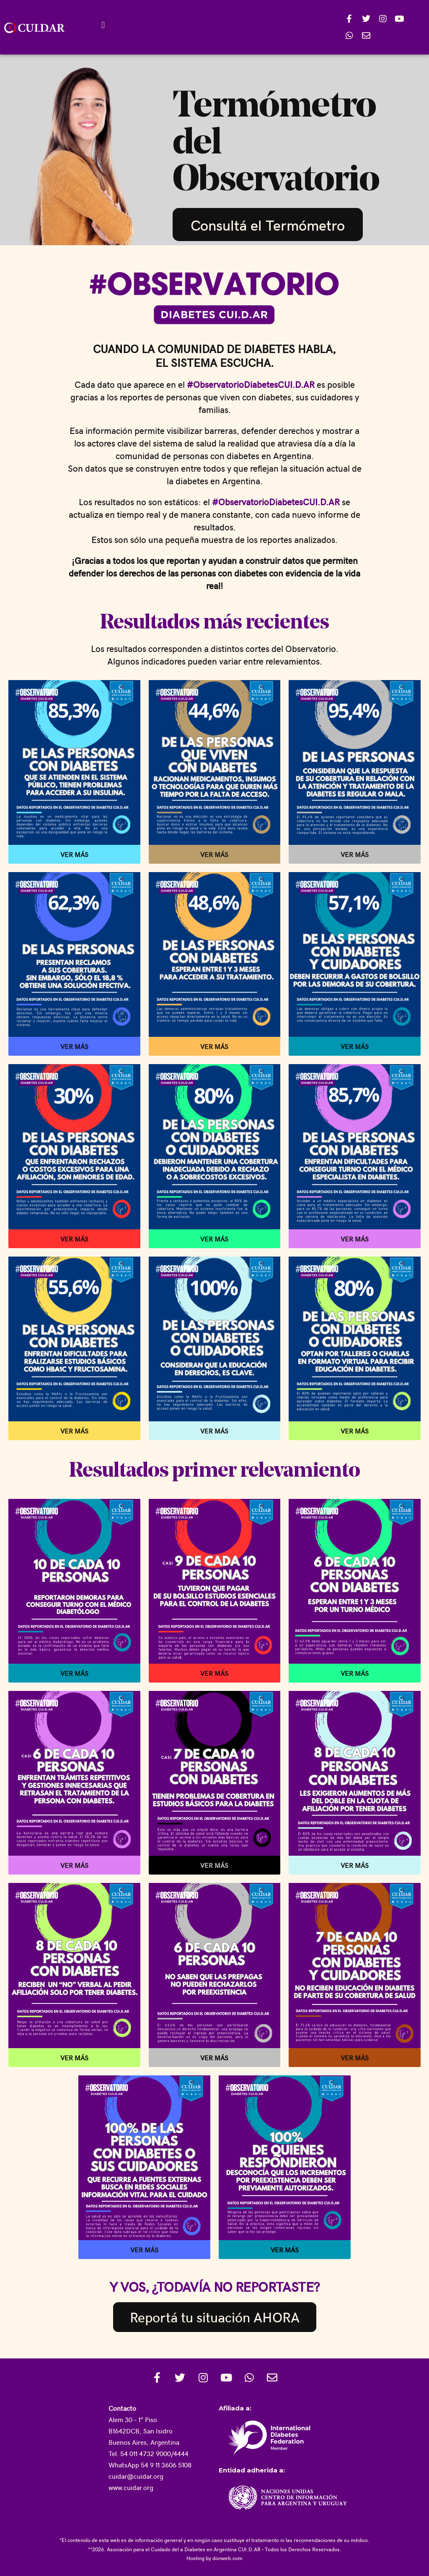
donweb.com (227, 2557)
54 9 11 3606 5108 (166, 2464)
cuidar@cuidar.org (136, 2476)
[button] (103, 25)
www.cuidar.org (131, 2487)
